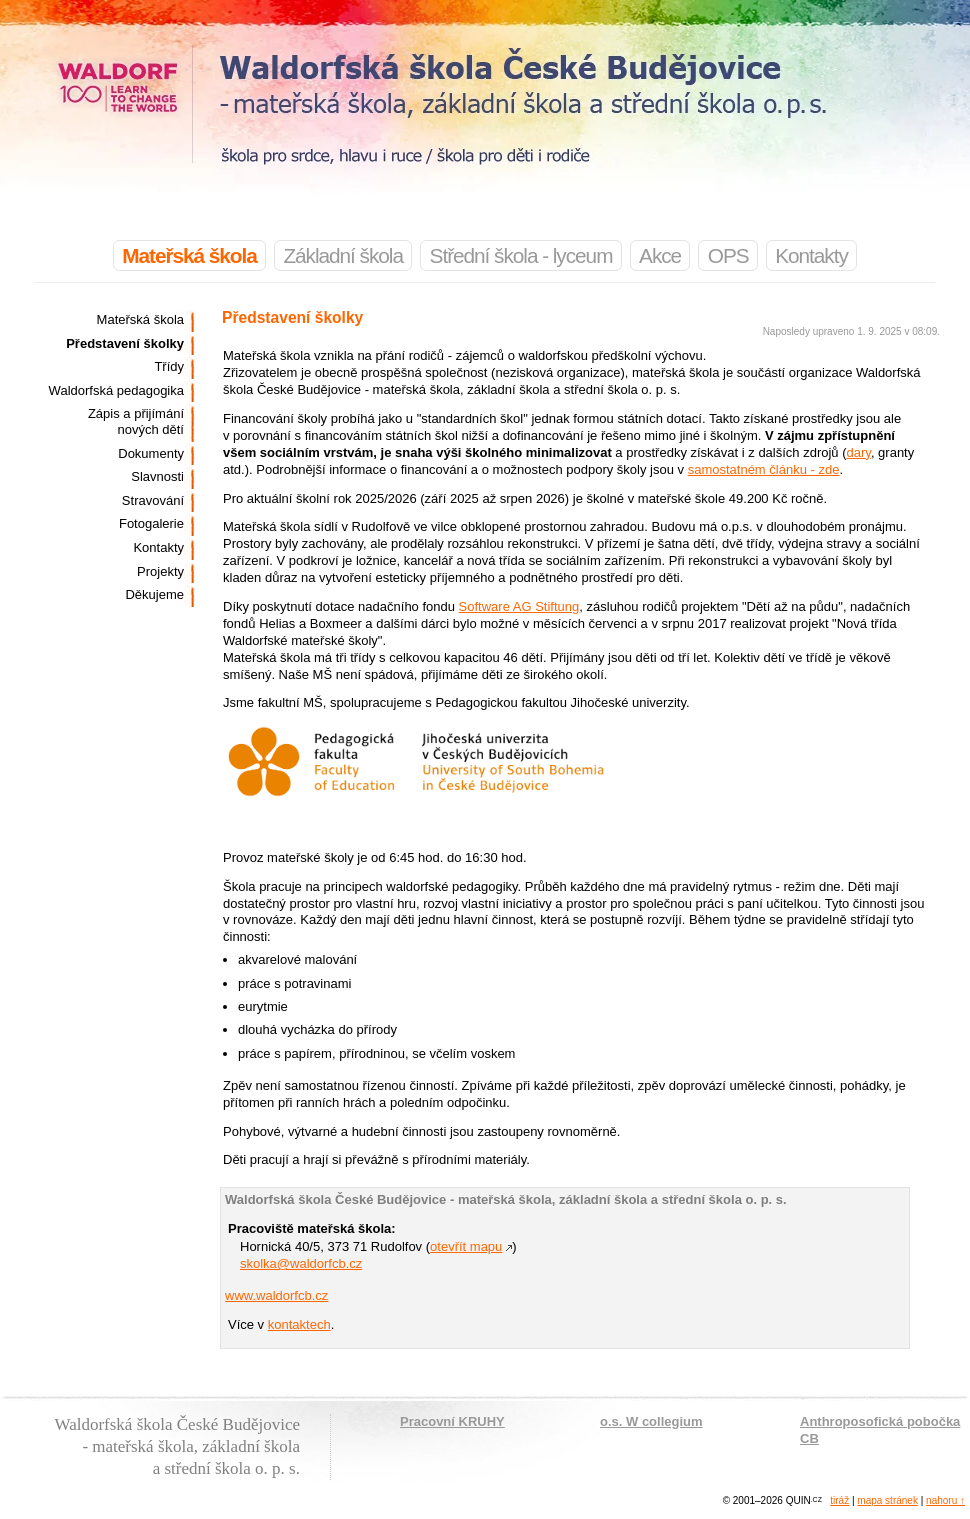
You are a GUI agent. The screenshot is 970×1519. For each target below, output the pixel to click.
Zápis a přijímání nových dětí (136, 421)
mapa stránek (887, 1500)
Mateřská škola (140, 319)
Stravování (153, 500)
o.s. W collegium (651, 1421)
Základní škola (343, 255)
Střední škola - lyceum (521, 255)
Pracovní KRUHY (452, 1421)
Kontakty (811, 255)
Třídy (169, 366)
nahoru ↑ (945, 1500)
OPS (728, 255)
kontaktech (299, 1324)
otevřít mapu (466, 1246)
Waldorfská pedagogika (116, 390)
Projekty (160, 571)
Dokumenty (151, 453)
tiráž (839, 1500)
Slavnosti (157, 476)
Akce (660, 255)
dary (859, 452)
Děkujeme (154, 594)
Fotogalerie (151, 523)
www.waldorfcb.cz (276, 1295)
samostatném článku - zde (764, 469)
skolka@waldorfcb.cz (301, 1263)
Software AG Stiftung (519, 606)
